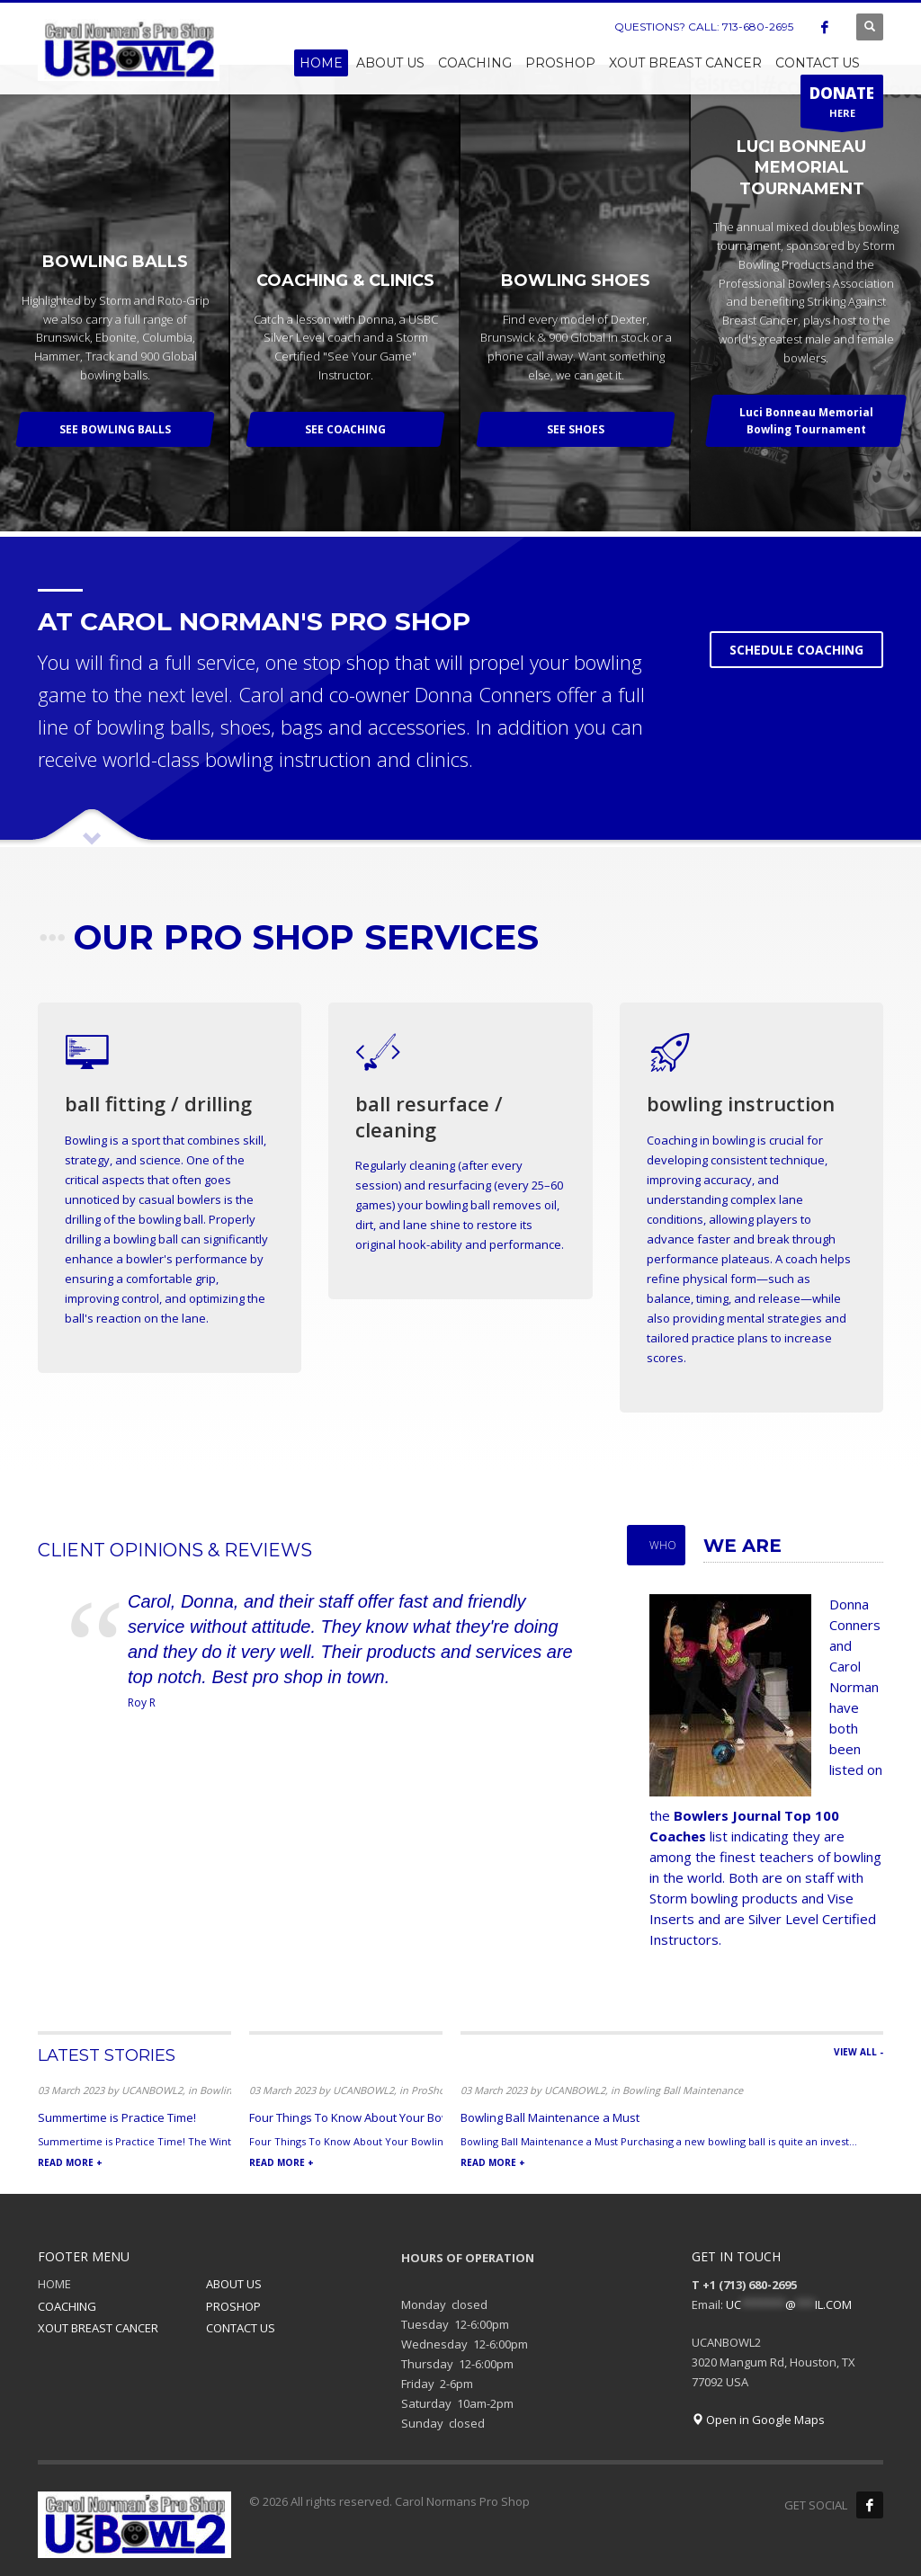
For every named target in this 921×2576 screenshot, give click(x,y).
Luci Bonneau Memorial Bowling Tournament (806, 421)
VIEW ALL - (858, 2052)
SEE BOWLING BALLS (115, 429)
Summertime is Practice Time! (117, 2117)
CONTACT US (240, 2328)
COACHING (67, 2306)
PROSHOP (233, 2306)
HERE (841, 105)
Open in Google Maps (758, 2419)
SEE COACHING (345, 429)
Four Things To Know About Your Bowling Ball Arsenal (393, 2117)
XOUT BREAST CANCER (98, 2328)
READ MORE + (70, 2162)
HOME (54, 2284)
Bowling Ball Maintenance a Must (549, 2117)
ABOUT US (234, 2284)
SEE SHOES (575, 429)
